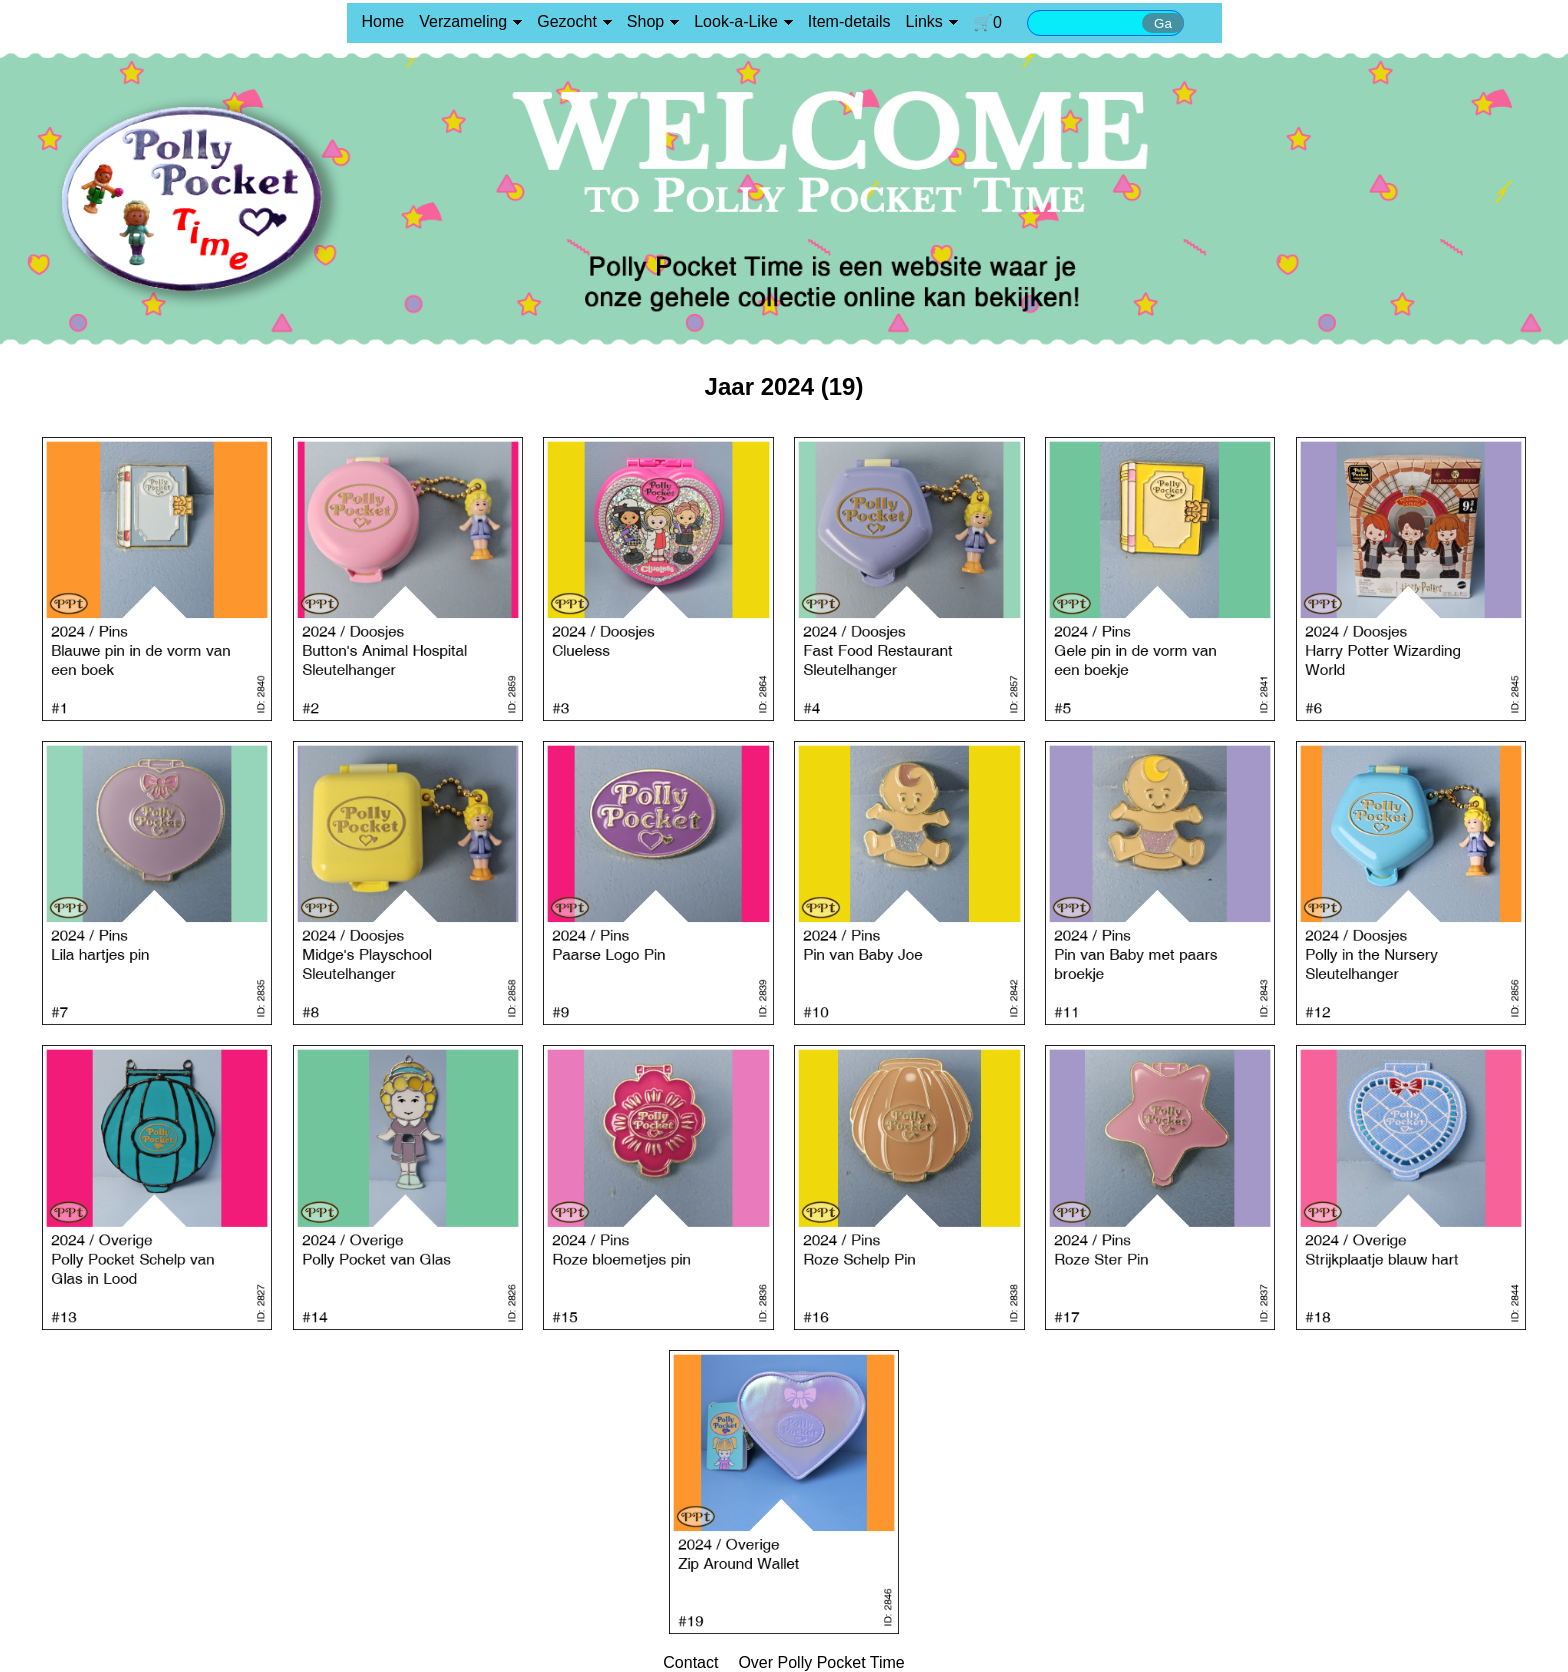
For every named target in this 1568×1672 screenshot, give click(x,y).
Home (383, 21)
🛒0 (987, 22)
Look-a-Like (736, 21)
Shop (645, 21)
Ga (1163, 23)
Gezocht (567, 21)
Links (924, 21)
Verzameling (463, 21)
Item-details (849, 21)
